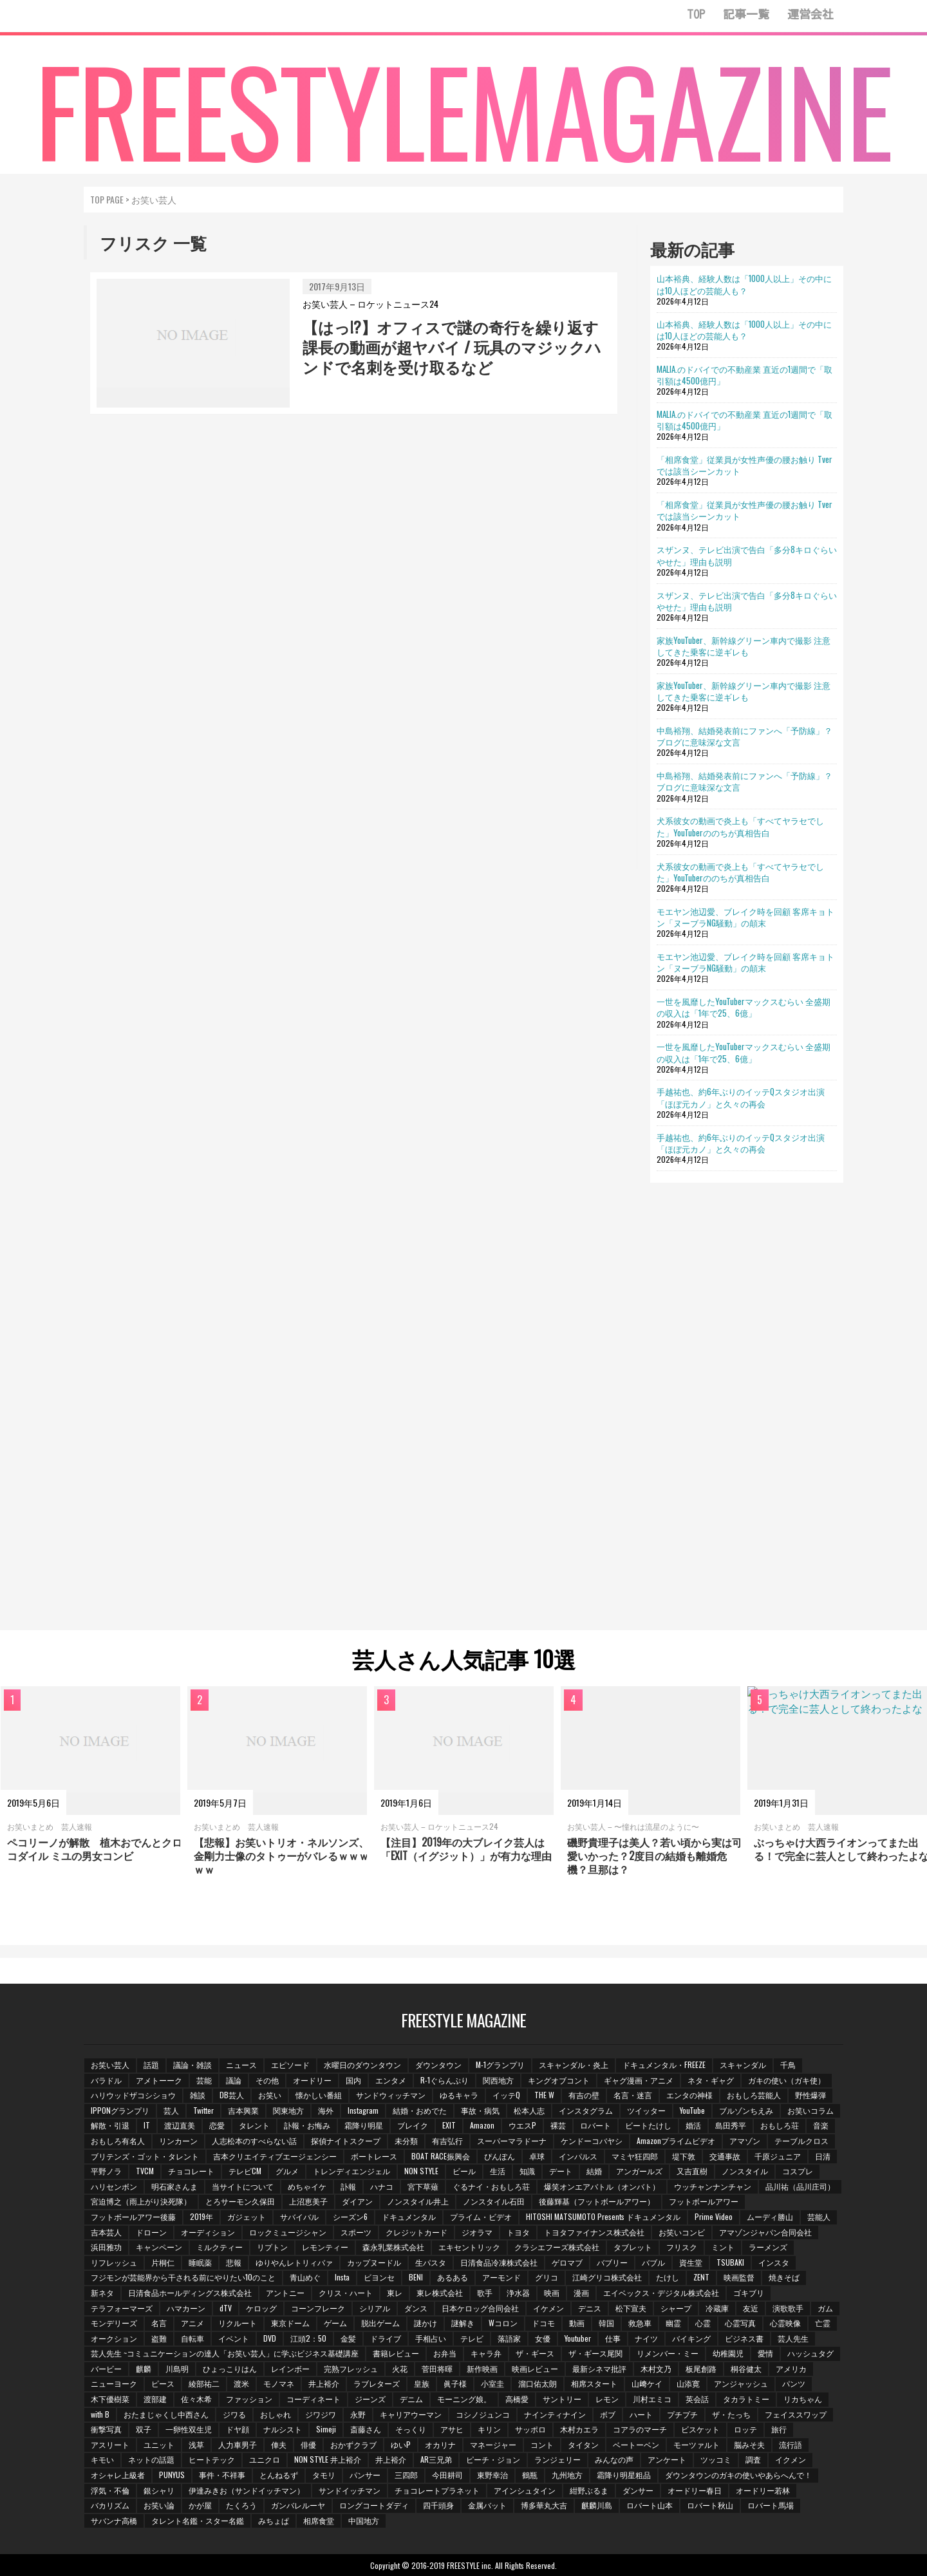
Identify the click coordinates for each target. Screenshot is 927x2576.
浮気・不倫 (110, 2490)
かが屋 (200, 2504)
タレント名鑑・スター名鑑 (197, 2520)
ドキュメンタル (409, 2216)
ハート (641, 2414)
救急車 (639, 2322)
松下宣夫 (630, 2307)
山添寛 (688, 2383)
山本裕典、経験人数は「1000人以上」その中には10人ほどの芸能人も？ (744, 284)
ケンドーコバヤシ (592, 2140)
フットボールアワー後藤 (133, 2216)
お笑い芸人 (110, 2064)
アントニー (285, 2292)
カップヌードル (374, 2262)
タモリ (323, 2474)
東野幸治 (492, 2474)
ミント (723, 2246)
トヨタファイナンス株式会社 (594, 2231)
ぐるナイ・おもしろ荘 (491, 2186)
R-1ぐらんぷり (444, 2079)
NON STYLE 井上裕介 (327, 2459)
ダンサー (638, 2490)
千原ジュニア (777, 2155)
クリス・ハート (346, 2292)
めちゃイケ (307, 2186)
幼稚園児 (728, 2352)
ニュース (241, 2064)
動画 (577, 2322)
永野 (358, 2414)
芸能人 (818, 2216)
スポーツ (356, 2231)
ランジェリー (557, 2459)
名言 (159, 2322)
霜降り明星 (363, 2125)
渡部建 (155, 2398)
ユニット (159, 2444)
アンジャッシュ (741, 2383)
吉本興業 (243, 2110)
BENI (416, 2276)
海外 (325, 2110)
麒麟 (143, 2368)
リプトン (272, 2246)
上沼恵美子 (308, 2200)
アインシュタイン (525, 2490)
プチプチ (682, 2414)
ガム (825, 2307)
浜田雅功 (106, 2246)
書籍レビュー (396, 2352)
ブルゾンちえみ (746, 2110)
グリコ (546, 2276)
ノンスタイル (745, 2170)
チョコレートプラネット (437, 2490)
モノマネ (278, 2383)
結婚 (594, 2170)
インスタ (773, 2262)
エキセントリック (469, 2246)
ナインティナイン (555, 2414)
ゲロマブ (567, 2262)
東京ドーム (290, 2322)
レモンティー (325, 2246)
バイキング (691, 2338)
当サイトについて (243, 2186)
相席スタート (594, 2383)
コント (542, 2444)
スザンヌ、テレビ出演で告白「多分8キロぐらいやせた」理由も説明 (747, 555)
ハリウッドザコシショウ (133, 2094)
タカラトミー (746, 2398)
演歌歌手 (787, 2307)
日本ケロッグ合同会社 (480, 2307)
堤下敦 (683, 2155)
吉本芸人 (106, 2231)
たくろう (241, 2504)
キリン (489, 2428)
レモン (607, 2398)
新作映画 (482, 2368)
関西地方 (498, 2079)
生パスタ (430, 2262)
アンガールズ (639, 2170)
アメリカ (791, 2368)
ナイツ (646, 2338)
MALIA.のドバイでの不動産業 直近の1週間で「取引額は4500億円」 (744, 374)
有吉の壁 (583, 2094)
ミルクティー (219, 2246)
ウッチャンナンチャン (712, 2186)
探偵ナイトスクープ (345, 2140)
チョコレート (191, 2170)
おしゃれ (275, 2414)
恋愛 (217, 2125)
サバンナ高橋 (114, 2520)
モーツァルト (696, 2444)
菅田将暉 (437, 2368)
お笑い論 (159, 2504)
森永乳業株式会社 (393, 2246)
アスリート (110, 2444)
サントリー (562, 2398)
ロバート (595, 2125)
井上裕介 (390, 2459)
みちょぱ (273, 2520)
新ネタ (102, 2292)
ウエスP (522, 2125)
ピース (162, 2383)
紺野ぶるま (589, 2490)
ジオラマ (477, 2231)
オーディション (208, 2231)
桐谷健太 (746, 2368)
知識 (527, 2170)
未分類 (406, 2140)
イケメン (548, 2307)
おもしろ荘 (779, 2125)
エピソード (290, 2064)
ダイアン (357, 2200)
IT (147, 2125)
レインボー (290, 2368)
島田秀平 (730, 2125)
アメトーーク (159, 2079)
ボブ (607, 2414)
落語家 (509, 2338)
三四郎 (406, 2474)
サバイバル (299, 2216)
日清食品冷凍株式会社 (499, 2262)
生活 (497, 2170)
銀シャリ (159, 2490)
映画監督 (739, 2276)
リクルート (237, 2322)
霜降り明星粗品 (624, 2474)
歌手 (484, 2292)
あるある (452, 2276)
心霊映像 (785, 2322)
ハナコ (381, 2186)
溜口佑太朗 (537, 2383)
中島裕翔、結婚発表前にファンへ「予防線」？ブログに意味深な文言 (744, 736)
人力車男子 (237, 2444)
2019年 (201, 2216)
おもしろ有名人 (118, 2140)
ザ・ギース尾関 (595, 2352)
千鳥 (788, 2064)
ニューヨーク (114, 2383)
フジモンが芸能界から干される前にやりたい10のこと (183, 2276)
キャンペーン (159, 2246)
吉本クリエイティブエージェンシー (275, 2155)
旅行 (779, 2428)
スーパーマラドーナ (512, 2140)
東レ (394, 2292)
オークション (114, 2338)
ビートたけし (648, 2125)
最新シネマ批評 (599, 2368)
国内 (353, 2079)
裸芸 (558, 2125)
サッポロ (530, 2428)
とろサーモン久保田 (240, 2200)
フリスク (681, 2246)
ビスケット (700, 2428)
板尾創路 (701, 2368)
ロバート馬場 (770, 2504)
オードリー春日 (695, 2490)
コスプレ (797, 2170)
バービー (106, 2368)
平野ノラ (106, 2170)
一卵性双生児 (188, 2428)
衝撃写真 (106, 2428)
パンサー (365, 2474)
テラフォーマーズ (122, 2307)
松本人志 (529, 2110)
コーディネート (313, 2398)
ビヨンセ (379, 2276)
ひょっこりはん (230, 2368)
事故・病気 (480, 2110)
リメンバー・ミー (667, 2352)
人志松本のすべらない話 (254, 2140)
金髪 (348, 2338)
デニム (411, 2398)
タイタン (583, 2444)
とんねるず (278, 2474)
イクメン (790, 2459)
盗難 (159, 2338)
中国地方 (363, 2520)
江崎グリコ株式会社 (607, 2276)
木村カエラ (579, 2428)
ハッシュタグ (810, 2352)
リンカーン (178, 2140)
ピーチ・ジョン (493, 2459)
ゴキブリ (748, 2292)
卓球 (537, 2155)
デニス (589, 2307)
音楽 (821, 2125)
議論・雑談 (192, 2064)
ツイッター (646, 2110)
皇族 (421, 2383)
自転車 (192, 2338)
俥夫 (278, 2444)
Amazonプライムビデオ (676, 2140)
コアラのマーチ (640, 2428)
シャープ (675, 2307)
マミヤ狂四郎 (635, 2155)
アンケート (667, 2459)
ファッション (249, 2398)
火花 (399, 2368)
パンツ (793, 2383)
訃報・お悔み (307, 2125)
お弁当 (444, 2352)
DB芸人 (232, 2094)
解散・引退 (110, 2125)
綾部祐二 (204, 2383)
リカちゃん (802, 2398)
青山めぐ (305, 2276)
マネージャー (493, 2444)
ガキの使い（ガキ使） (786, 2079)
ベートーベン (636, 2444)
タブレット (632, 2246)
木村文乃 (656, 2368)
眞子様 (455, 2383)
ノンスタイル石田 (494, 2200)
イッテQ (506, 2094)
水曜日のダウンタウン (362, 2064)
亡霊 (822, 2322)
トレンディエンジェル (351, 2170)
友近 (750, 2307)
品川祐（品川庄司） (800, 2186)
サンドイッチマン (349, 2490)
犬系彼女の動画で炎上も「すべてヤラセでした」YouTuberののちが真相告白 (740, 826)
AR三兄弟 (436, 2459)
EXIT (449, 2125)
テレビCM (245, 2170)
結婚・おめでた (420, 2110)
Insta (342, 2276)
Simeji (326, 2428)
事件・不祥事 (222, 2474)
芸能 (204, 2079)
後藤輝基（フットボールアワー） (597, 2200)
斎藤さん (365, 2428)
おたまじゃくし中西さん (166, 2414)
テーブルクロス (801, 2140)
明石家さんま (174, 2186)
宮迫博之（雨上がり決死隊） (141, 2200)
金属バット (487, 2504)
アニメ (192, 2322)
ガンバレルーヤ (298, 2504)
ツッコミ (715, 2459)
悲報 (233, 2262)
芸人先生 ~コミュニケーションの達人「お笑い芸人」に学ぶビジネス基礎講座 (225, 2352)
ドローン (151, 2231)
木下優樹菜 (110, 2398)
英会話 (697, 2398)
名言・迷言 (632, 2094)
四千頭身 (438, 2504)
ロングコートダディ (374, 2504)
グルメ (287, 2170)
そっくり (410, 2428)
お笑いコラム (810, 2110)
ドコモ (543, 2322)
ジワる (234, 2414)
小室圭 (492, 2383)
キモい (102, 2459)
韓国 (606, 2322)
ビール (464, 2170)
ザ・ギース (535, 2352)
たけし (667, 2276)
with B (100, 2414)
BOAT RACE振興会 (440, 2155)
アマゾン (744, 2140)
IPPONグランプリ (120, 2110)
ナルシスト (282, 2428)
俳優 (308, 2444)
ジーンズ (370, 2398)
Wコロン (503, 2322)
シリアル (374, 2307)
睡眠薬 (200, 2262)
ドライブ (385, 2338)
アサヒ (452, 2428)
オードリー (312, 2079)
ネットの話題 (151, 2459)
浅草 (196, 2444)
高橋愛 (517, 2398)
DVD (269, 2338)
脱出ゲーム (380, 2322)
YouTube (692, 2110)
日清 (822, 2155)
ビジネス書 (744, 2338)
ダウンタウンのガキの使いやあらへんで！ (738, 2474)
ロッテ (745, 2428)
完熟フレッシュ (351, 2368)
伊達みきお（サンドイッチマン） (246, 2490)
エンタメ (390, 2079)
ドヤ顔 (237, 2428)
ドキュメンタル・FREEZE (664, 2064)
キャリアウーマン (411, 2414)
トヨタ (518, 2231)
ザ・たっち (731, 2414)
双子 (143, 2428)
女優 (542, 2338)
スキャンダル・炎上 (573, 2064)
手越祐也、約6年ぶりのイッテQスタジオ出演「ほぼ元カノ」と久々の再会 (741, 1097)
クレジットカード (416, 2231)
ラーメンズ (768, 2246)
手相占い (430, 2338)
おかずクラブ (353, 2444)
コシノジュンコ (483, 2414)
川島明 (177, 2368)
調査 (753, 2459)
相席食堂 (318, 2520)
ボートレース (374, 2155)
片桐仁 (162, 2262)
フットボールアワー (703, 2200)
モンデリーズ (114, 2322)
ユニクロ (264, 2459)
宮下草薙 (422, 2186)
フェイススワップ (796, 2414)
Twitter (203, 2110)
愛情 (765, 2352)
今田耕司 (447, 2474)
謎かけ (425, 2322)
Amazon (482, 2125)
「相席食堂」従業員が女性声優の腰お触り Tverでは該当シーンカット (744, 465)
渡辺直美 (179, 2125)
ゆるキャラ (459, 2094)
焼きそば (784, 2276)
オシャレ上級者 (118, 2474)
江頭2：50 (308, 2338)
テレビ (471, 2338)
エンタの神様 (689, 2094)
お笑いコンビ (682, 2231)
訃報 (348, 2186)
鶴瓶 (530, 2474)
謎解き (462, 2322)
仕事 (613, 2338)
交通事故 (724, 2155)
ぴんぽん (499, 2155)
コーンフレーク (318, 2307)
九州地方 (567, 2474)
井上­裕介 (323, 2383)
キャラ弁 (486, 2352)
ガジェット (246, 2216)
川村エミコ (652, 2398)
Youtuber (578, 2338)
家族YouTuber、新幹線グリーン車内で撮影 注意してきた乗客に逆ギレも (743, 646)
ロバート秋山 (710, 2504)
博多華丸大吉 (544, 2504)
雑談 (197, 2094)
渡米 (241, 2383)
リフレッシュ (114, 2262)
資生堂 (690, 2262)
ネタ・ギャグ (711, 2079)
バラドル (106, 2079)
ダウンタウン (438, 2064)
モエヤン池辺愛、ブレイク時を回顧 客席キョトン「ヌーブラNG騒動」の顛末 (745, 917)
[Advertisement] (746, 1405)
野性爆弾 (810, 2094)
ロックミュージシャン (287, 2231)
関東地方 (288, 2110)
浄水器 (518, 2292)
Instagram (363, 2110)
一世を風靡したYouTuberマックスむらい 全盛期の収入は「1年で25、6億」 (743, 1007)
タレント (254, 2125)
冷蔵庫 (717, 2307)
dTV (226, 2307)
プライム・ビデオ (481, 2216)
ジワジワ (320, 2414)
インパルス (578, 2155)
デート (560, 2170)
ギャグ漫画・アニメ (638, 2079)
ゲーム (335, 2322)
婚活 (693, 2125)
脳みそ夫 (749, 2444)
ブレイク (412, 2125)
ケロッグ (261, 2307)
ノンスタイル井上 (418, 2200)
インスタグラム (586, 2110)
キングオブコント (559, 2079)
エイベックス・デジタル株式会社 (661, 2292)
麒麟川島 (596, 2504)
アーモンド (501, 2276)
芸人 (171, 2110)
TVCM (145, 2170)
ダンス (415, 2307)
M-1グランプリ (500, 2064)
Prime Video (714, 2216)
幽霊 (673, 2322)
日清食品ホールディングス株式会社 (190, 2292)
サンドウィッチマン (391, 2094)
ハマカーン (186, 2307)
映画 (551, 2292)
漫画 (581, 2292)
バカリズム (110, 2504)
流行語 (790, 2444)
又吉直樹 (692, 2170)
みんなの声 (614, 2459)
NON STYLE (421, 2170)
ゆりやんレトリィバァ (294, 2262)
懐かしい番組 (318, 2094)
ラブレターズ (376, 2383)
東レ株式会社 (440, 2292)
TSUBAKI (730, 2262)
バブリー (612, 2262)
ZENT (701, 2276)
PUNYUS (172, 2474)
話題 (151, 2064)
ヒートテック (212, 2459)
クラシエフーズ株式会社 (556, 2246)
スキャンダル (743, 2064)
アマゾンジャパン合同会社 (765, 2231)
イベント (233, 2338)
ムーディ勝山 (770, 2216)
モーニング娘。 (464, 2398)
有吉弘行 (447, 2140)
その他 (267, 2079)
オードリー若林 (763, 2490)
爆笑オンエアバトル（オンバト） (602, 2186)
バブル (653, 2262)
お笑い (269, 2094)
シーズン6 (350, 2216)
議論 (233, 2079)
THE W (544, 2094)
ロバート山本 (649, 2504)
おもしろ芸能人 (754, 2094)
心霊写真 (740, 2322)
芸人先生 (793, 2338)
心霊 (703, 2322)
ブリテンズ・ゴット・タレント (145, 2155)
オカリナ (440, 2444)
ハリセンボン (114, 2186)
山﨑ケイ (647, 2383)
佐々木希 (196, 2398)
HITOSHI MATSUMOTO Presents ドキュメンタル (603, 2216)
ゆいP (401, 2444)
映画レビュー (535, 2368)
